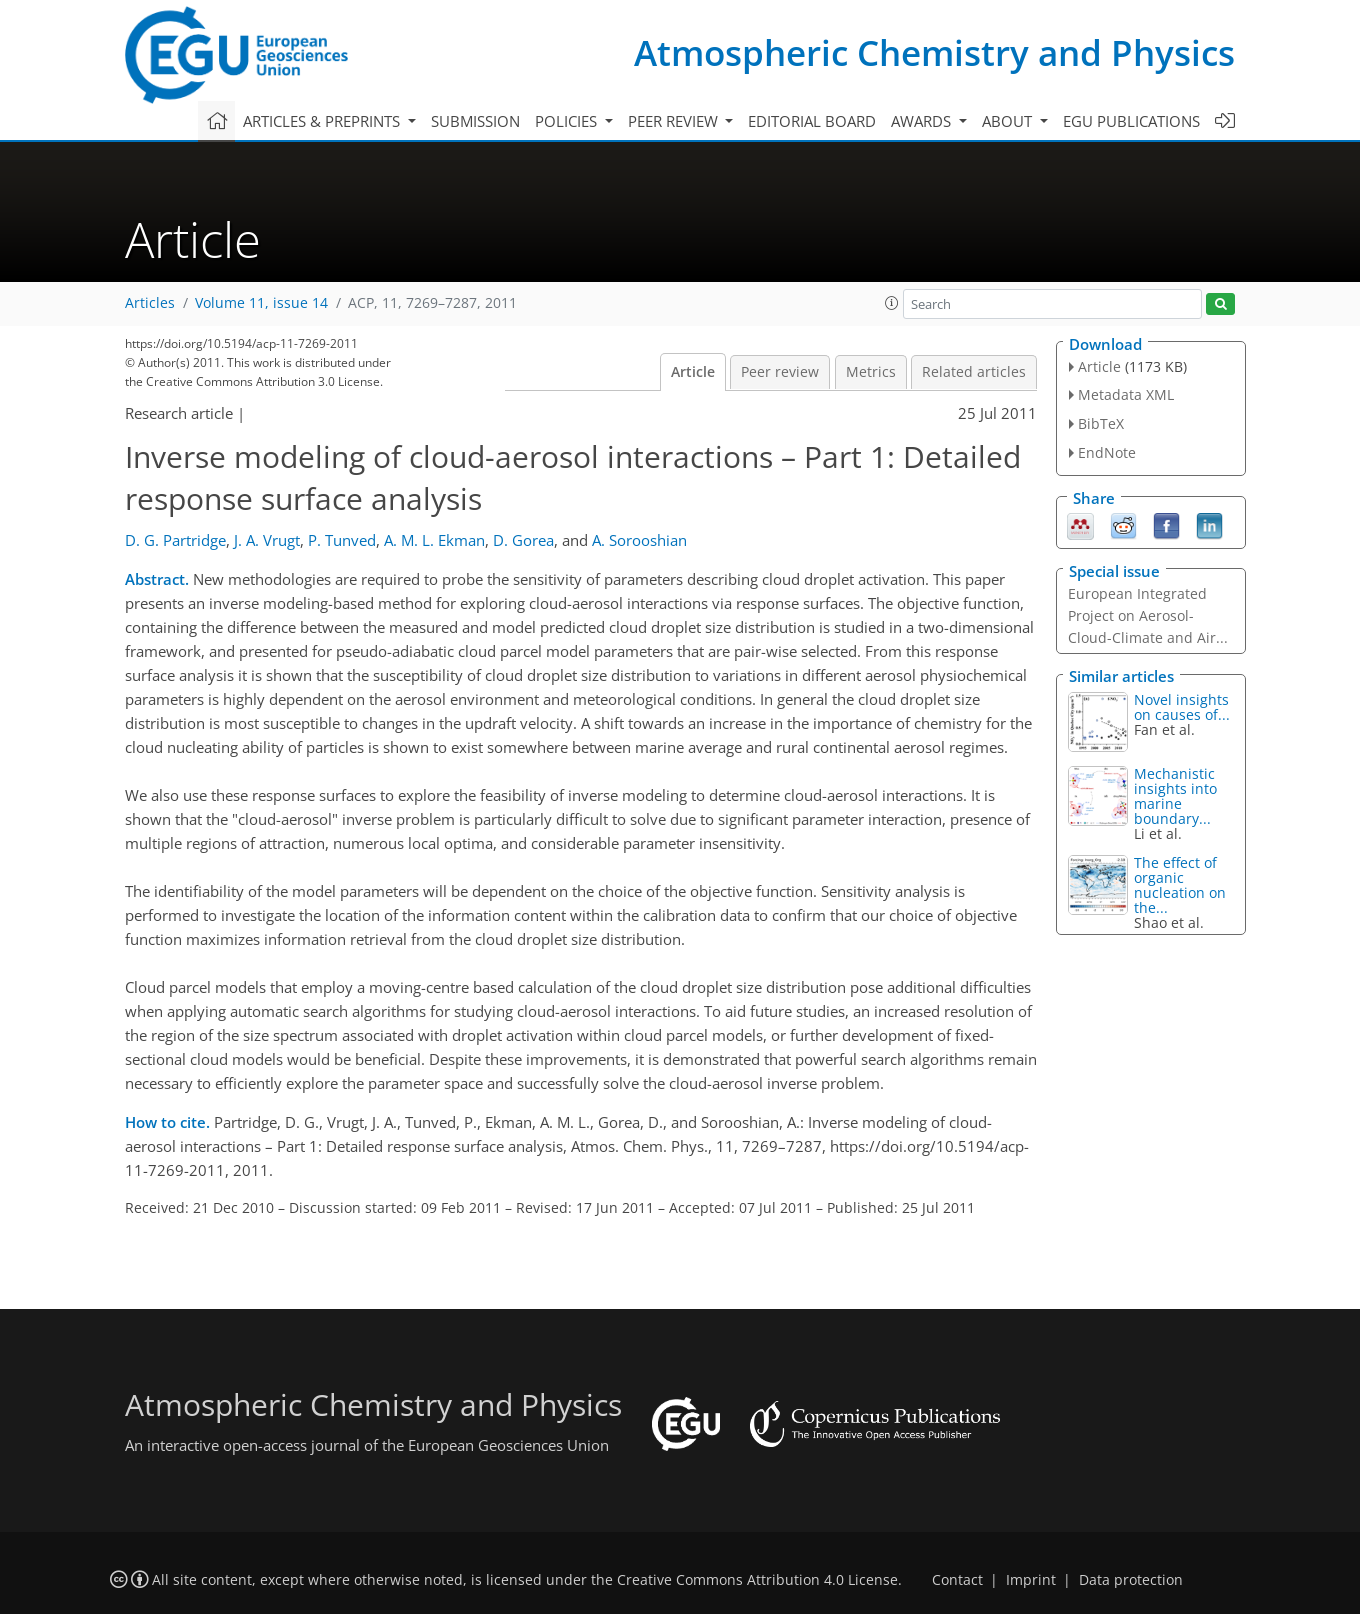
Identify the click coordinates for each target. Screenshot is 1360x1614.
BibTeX (1101, 423)
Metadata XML (1126, 394)
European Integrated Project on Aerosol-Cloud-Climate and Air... (1148, 615)
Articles (150, 303)
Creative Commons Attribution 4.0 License (757, 1580)
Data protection (1131, 1580)
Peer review (780, 372)
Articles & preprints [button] (323, 121)
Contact (957, 1580)
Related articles (974, 372)
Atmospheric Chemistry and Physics (934, 52)
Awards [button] (923, 121)
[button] (892, 303)
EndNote (1107, 452)
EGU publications (1131, 121)
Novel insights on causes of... (1182, 707)
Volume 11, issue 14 (261, 303)
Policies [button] (568, 121)
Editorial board (812, 121)
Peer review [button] (675, 121)
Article (693, 372)
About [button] (1009, 121)
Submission (475, 121)
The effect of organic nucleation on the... (1180, 885)
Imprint (1031, 1580)
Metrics (871, 372)
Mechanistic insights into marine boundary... (1175, 796)
